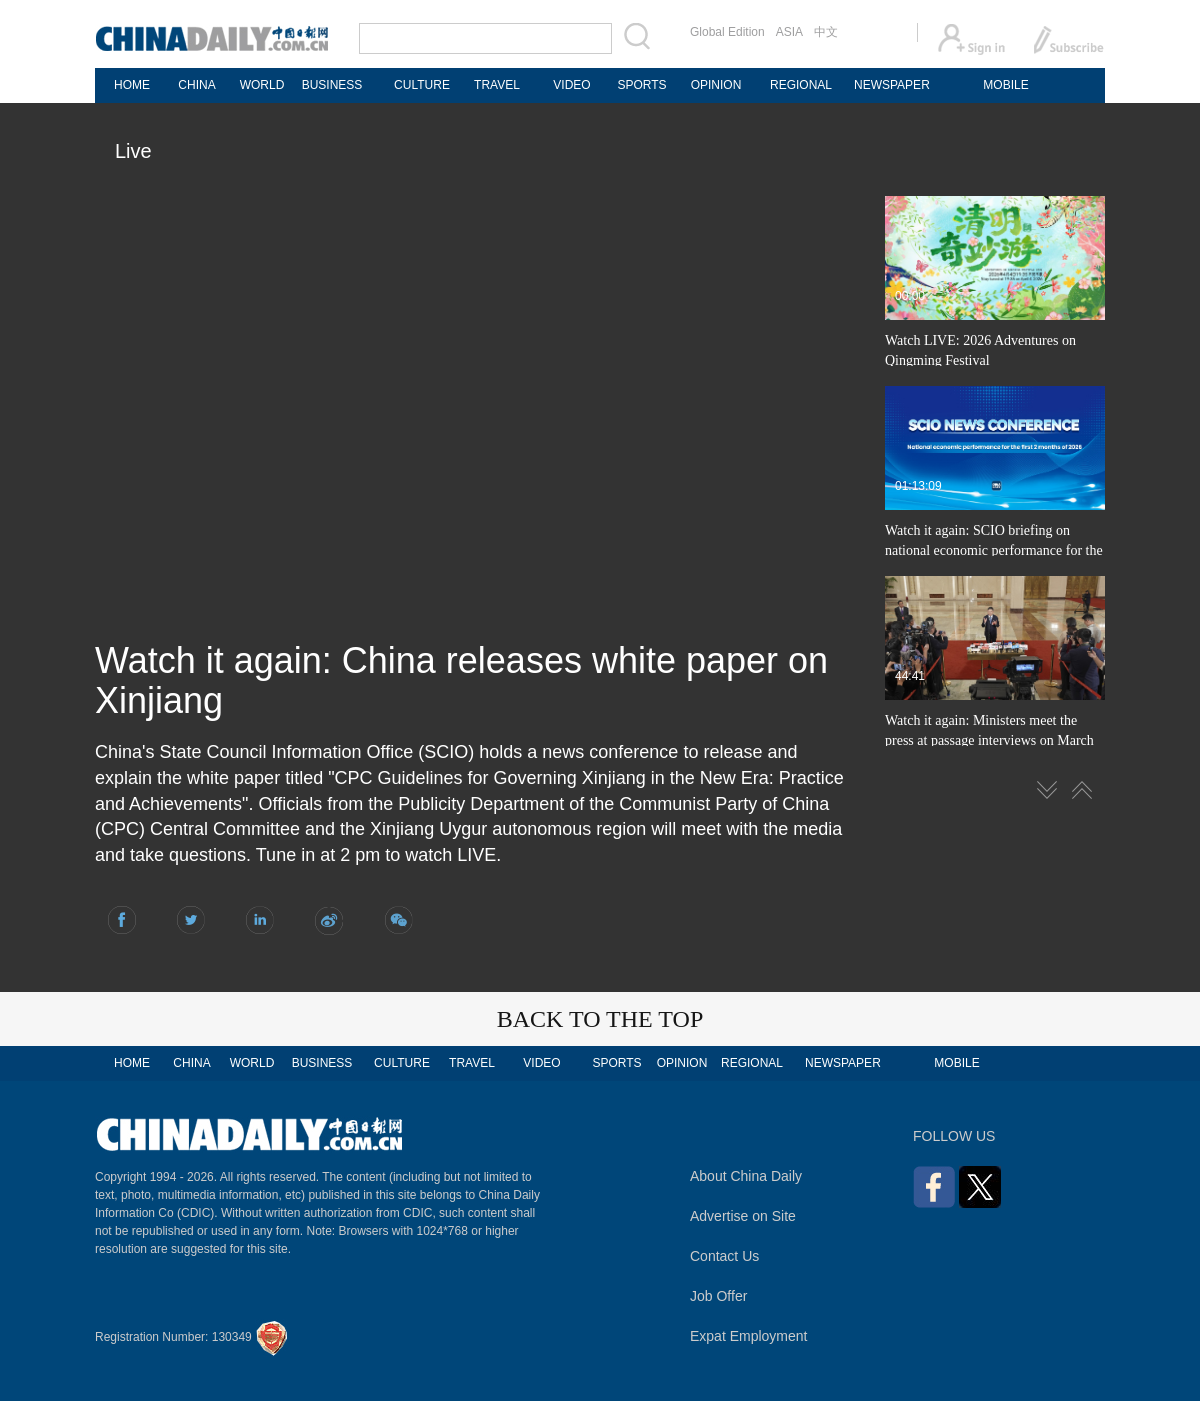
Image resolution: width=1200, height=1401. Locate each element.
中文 (826, 32)
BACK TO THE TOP (600, 1019)
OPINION (716, 85)
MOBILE (1005, 85)
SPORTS (641, 85)
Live (133, 151)
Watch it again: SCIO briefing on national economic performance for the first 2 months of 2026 (994, 550)
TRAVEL (497, 85)
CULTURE (422, 85)
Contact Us (724, 1256)
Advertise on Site (743, 1216)
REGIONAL (801, 85)
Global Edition (727, 32)
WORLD (262, 85)
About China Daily (746, 1176)
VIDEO (571, 85)
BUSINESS (332, 85)
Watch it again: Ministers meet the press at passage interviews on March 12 (989, 740)
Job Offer (718, 1296)
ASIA (789, 32)
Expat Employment (749, 1336)
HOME (132, 85)
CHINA (196, 85)
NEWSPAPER (891, 85)
